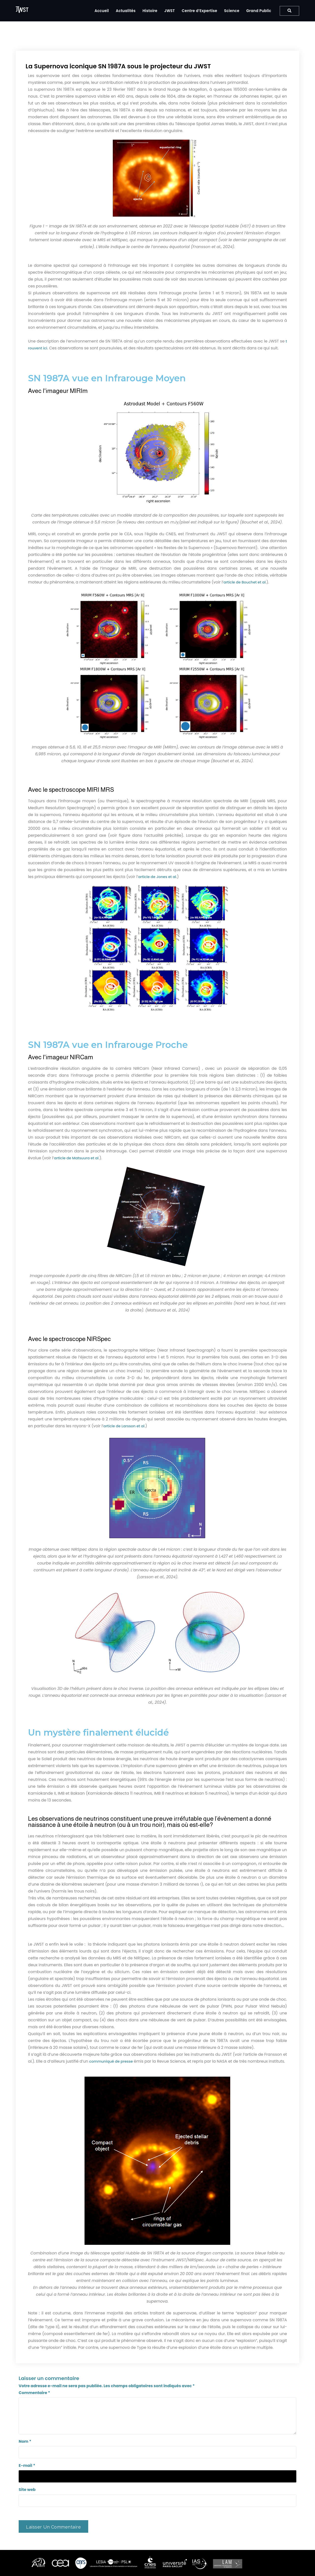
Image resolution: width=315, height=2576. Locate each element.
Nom (25, 2441)
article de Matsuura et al (76, 1158)
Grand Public (258, 10)
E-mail (27, 2465)
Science (231, 10)
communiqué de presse (111, 2061)
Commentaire (34, 2393)
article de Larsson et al (123, 1426)
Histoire (150, 10)
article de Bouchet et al (244, 582)
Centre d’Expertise (199, 10)
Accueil (102, 10)
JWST (169, 10)
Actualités (125, 10)
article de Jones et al (157, 876)
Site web (27, 2489)
